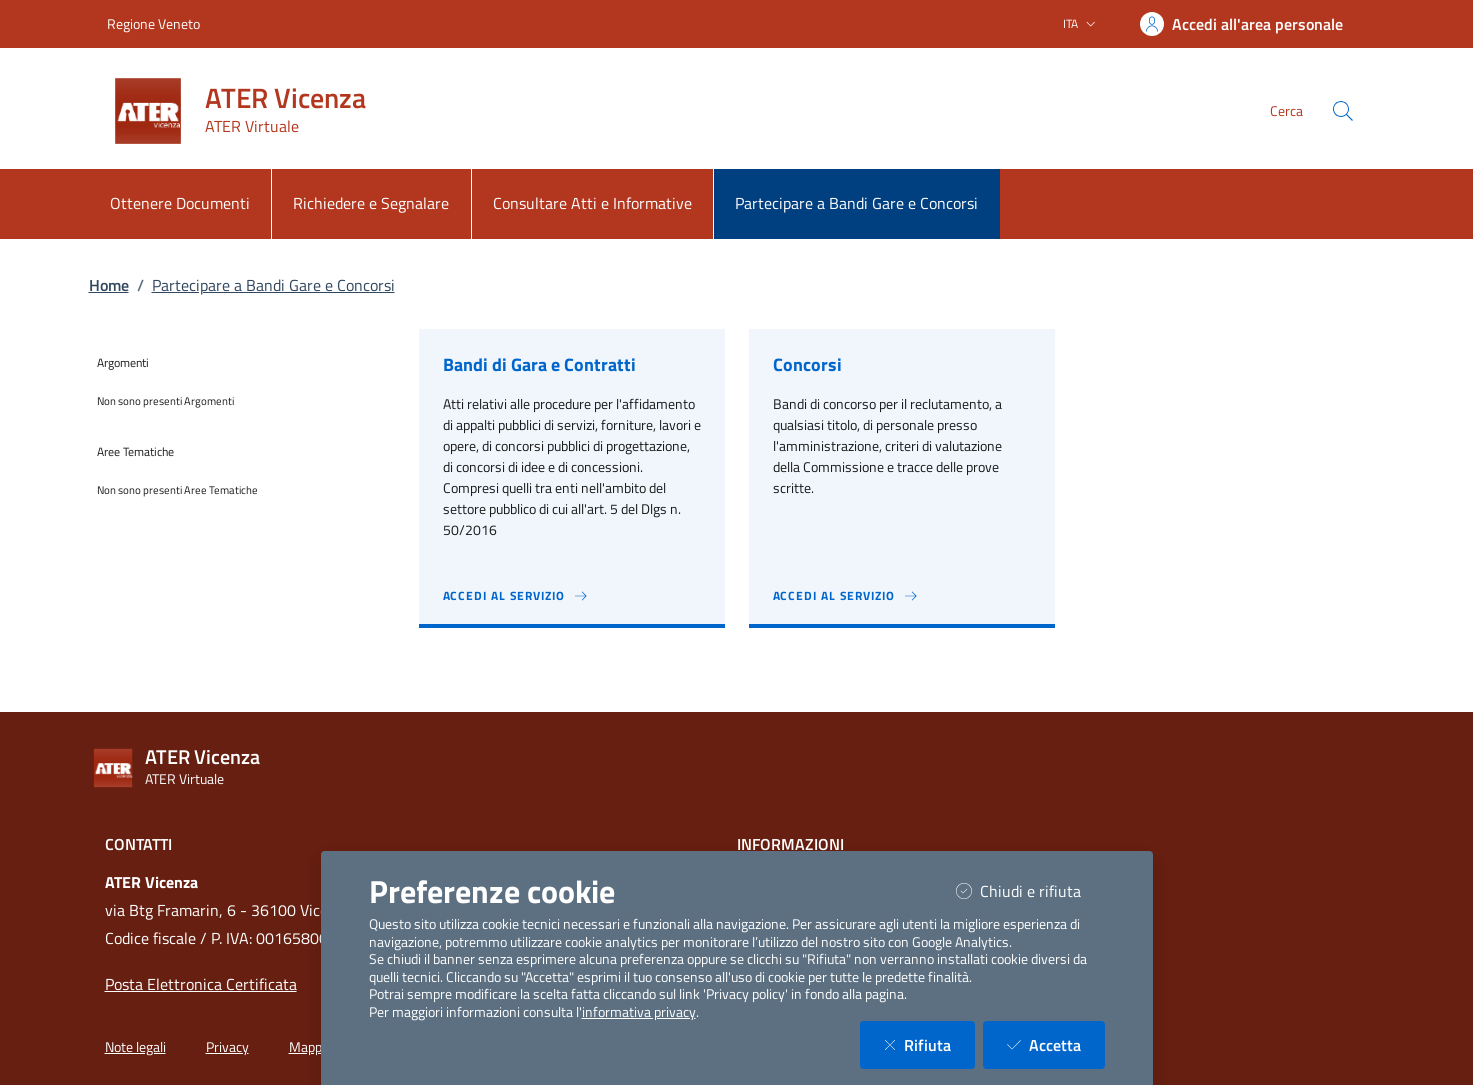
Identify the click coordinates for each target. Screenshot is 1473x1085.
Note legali (135, 1047)
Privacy (227, 1047)
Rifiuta (929, 1044)
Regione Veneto (153, 23)
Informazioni (790, 844)
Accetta (1056, 1044)
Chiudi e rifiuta (1030, 890)
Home (109, 285)
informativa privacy (639, 1012)
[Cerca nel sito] (1343, 111)
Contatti (138, 844)
